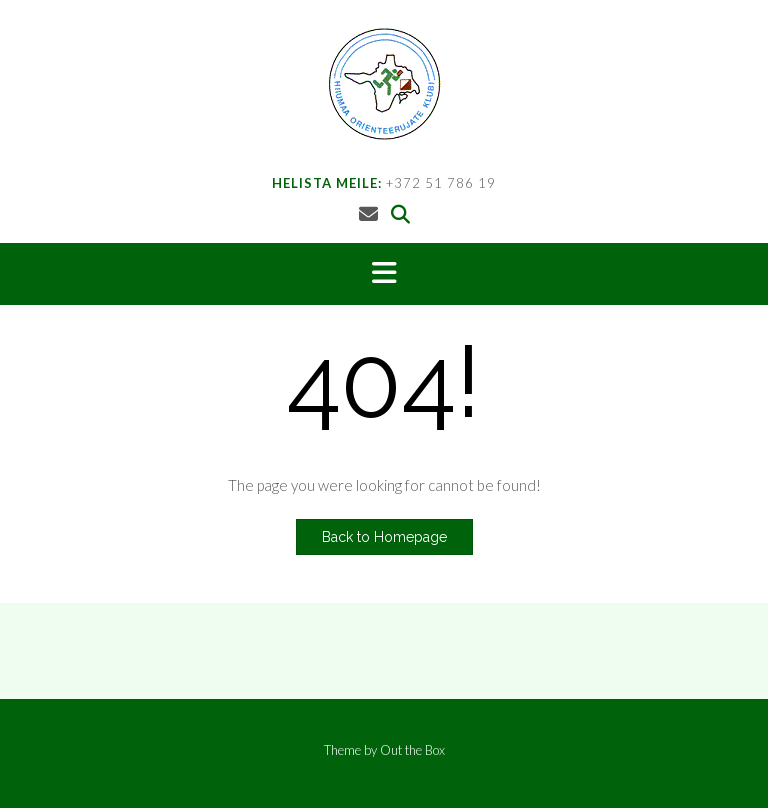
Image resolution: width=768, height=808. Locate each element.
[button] (384, 274)
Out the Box (412, 750)
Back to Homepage (384, 537)
